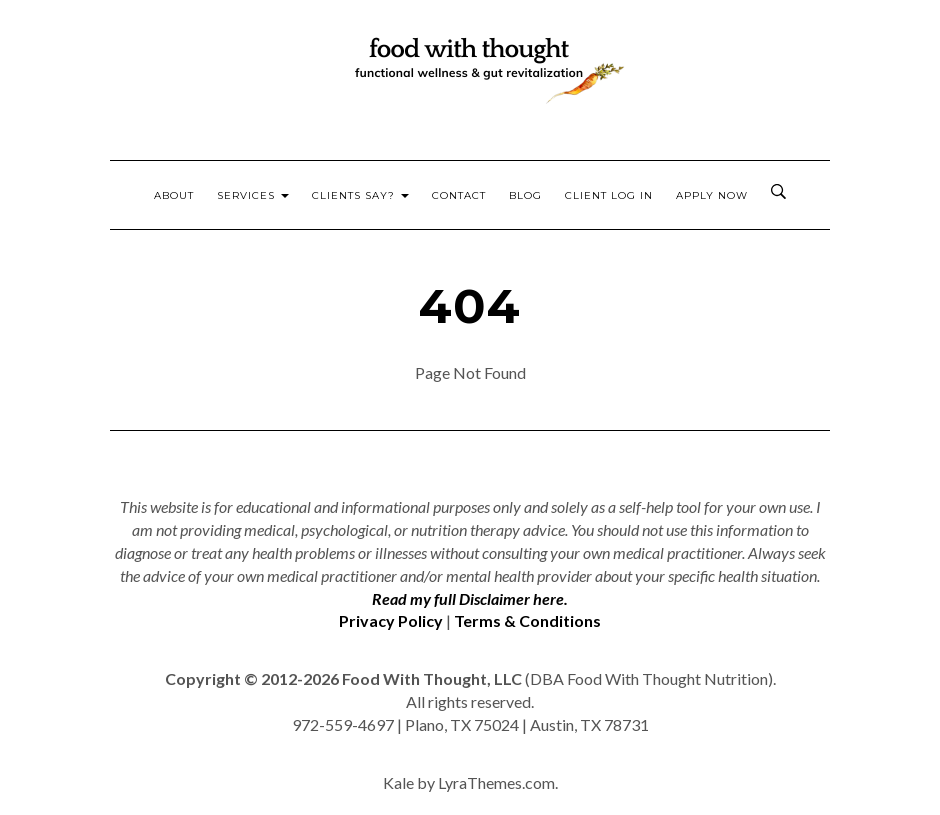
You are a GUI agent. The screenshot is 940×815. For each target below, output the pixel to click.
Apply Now (712, 195)
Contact (459, 195)
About (174, 195)
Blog (525, 195)
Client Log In (609, 195)
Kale (398, 782)
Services (253, 195)
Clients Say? (360, 195)
